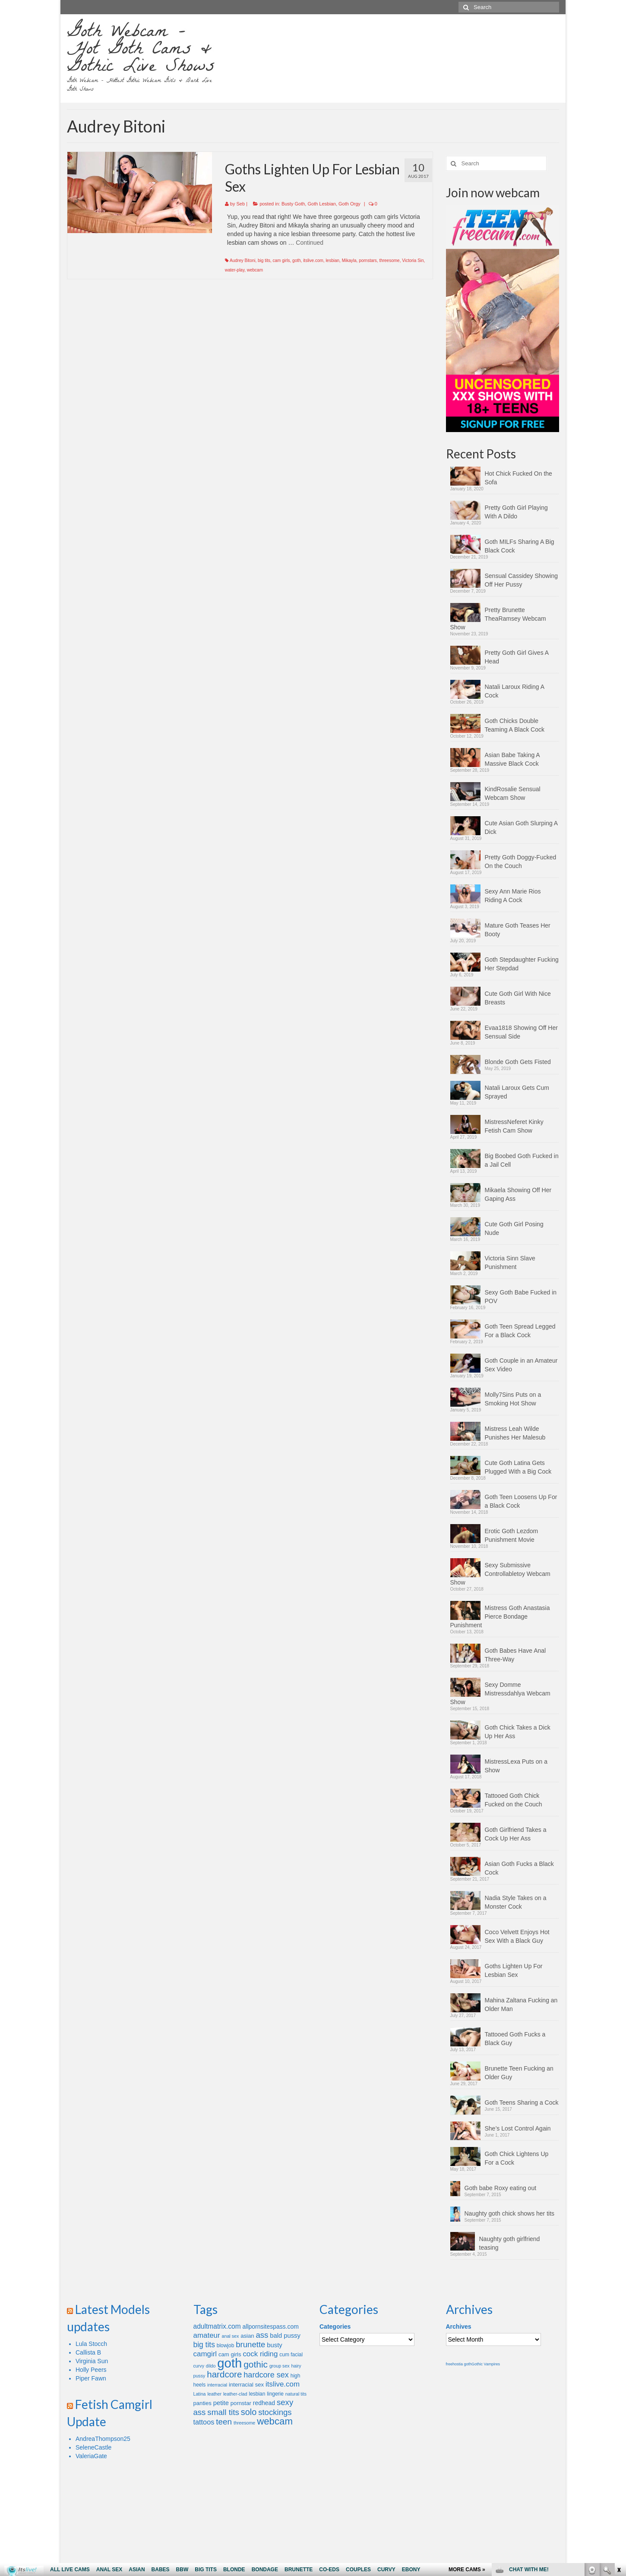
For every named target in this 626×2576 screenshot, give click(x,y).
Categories (335, 2326)
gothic (255, 2364)
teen (224, 2421)
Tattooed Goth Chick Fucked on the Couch (513, 1800)
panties (202, 2403)
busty (274, 2345)
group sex (279, 2365)
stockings (274, 2412)
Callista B (88, 2352)
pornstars (368, 260)
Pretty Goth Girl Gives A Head (517, 657)
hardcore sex (266, 2375)
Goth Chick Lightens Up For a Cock (517, 2158)
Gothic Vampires (485, 2364)
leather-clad (235, 2393)
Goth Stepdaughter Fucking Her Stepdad (522, 964)
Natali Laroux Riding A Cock (514, 691)
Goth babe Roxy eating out (501, 2188)
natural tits (296, 2393)
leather (214, 2393)
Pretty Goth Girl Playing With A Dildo (516, 512)
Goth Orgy (349, 203)
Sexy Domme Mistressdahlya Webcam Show (500, 1693)
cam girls (281, 260)
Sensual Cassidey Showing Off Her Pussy (521, 580)
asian (247, 2336)
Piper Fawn (91, 2378)
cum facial (291, 2355)
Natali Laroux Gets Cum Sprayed (517, 1092)
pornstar (241, 2403)
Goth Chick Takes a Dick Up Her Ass (517, 1731)
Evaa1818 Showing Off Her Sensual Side (521, 1032)
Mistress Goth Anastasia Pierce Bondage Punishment (500, 1616)
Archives (458, 2326)
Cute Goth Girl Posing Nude (514, 1228)
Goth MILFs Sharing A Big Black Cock (519, 546)
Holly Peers (91, 2369)
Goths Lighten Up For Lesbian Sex (514, 1970)
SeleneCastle (93, 2447)
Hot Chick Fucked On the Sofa (518, 478)
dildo (211, 2365)
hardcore (224, 2374)
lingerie (275, 2394)
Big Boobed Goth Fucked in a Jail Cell (522, 1160)
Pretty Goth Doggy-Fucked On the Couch (520, 861)
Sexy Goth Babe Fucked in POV (521, 1296)
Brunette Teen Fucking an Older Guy (519, 2072)
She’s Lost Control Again (518, 2128)
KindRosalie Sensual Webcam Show (513, 793)
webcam (255, 270)
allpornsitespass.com (271, 2326)
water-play (234, 270)
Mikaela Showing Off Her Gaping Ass (518, 1194)
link (618, 2441)
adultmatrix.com (217, 2326)
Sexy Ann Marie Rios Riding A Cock (513, 895)
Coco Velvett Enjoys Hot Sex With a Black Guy (517, 1936)
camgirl (205, 2354)
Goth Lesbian (321, 203)
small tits (223, 2412)
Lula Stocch (91, 2343)
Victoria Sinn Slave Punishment (510, 1262)
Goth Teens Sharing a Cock (522, 2102)
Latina (199, 2393)
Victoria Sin (413, 260)
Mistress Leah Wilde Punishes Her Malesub (515, 1433)
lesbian (332, 260)
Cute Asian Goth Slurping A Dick (521, 827)
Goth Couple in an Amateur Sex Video (521, 1365)
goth (296, 260)
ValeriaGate (91, 2456)
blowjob (225, 2345)
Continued (309, 242)
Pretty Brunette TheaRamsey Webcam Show (498, 618)
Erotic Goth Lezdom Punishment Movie (511, 1535)
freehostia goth (459, 2364)
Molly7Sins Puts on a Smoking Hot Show (513, 1399)
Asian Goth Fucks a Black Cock (519, 1868)
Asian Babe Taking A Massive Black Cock (512, 759)
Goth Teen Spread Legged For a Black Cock (520, 1331)
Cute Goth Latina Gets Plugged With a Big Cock (518, 1467)
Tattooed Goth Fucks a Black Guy (515, 2038)
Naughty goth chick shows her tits (510, 2213)
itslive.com (313, 260)
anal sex (230, 2336)
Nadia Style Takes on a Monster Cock (516, 1902)
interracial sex (246, 2384)
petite (221, 2402)
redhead (264, 2402)
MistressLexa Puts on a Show (516, 1766)
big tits (264, 260)
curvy (198, 2365)
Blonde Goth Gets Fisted (518, 1061)
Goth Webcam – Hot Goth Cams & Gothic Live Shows (141, 51)
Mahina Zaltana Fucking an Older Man (521, 2004)
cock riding (260, 2354)
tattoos (204, 2422)
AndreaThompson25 (103, 2438)
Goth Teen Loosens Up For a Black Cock (521, 1501)
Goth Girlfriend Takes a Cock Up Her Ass (516, 1834)
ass (262, 2334)
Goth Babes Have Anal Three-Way (515, 1655)
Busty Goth (293, 203)
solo (249, 2412)
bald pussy (285, 2335)
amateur (206, 2335)
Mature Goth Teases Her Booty (517, 930)
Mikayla (349, 260)
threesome (389, 260)
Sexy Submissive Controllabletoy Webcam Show (500, 1574)
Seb (241, 203)
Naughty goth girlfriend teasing (509, 2243)
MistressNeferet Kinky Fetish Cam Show (514, 1126)
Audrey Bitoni (242, 260)
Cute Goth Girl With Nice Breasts (518, 998)
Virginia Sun (92, 2361)
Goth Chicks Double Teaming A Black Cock (515, 725)
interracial (217, 2384)
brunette (250, 2344)
